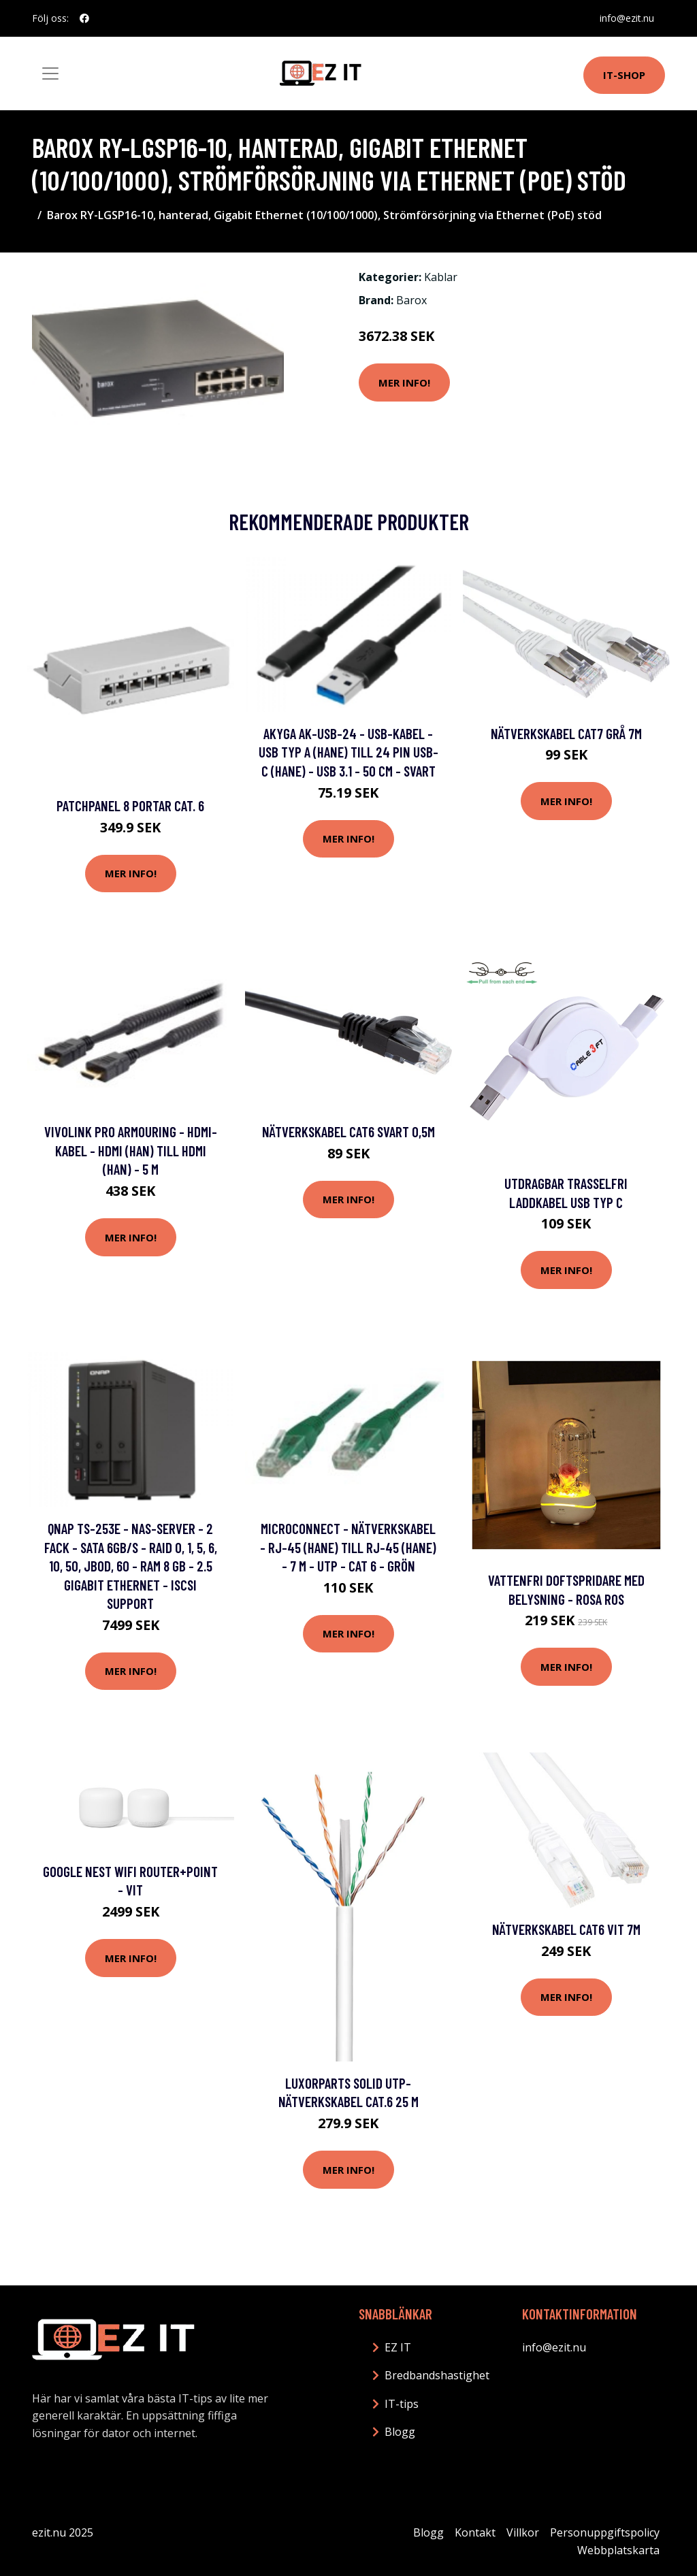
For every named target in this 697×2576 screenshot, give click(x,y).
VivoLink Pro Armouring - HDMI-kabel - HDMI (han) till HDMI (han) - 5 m (130, 1150)
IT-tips (402, 2403)
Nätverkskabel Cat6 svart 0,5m (348, 1131)
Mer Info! (404, 382)
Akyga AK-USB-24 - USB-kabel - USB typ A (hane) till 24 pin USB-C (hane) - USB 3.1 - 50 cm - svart (348, 752)
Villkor (522, 2532)
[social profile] (84, 18)
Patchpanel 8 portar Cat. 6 (130, 805)
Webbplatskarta (618, 2550)
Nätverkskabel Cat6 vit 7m (566, 1929)
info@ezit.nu (627, 18)
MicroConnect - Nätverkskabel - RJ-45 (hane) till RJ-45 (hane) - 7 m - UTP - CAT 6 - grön (348, 1547)
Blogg (400, 2431)
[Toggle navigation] (50, 73)
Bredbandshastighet (437, 2375)
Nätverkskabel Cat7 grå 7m (566, 733)
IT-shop (624, 75)
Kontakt (475, 2532)
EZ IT (398, 2347)
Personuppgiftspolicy (605, 2532)
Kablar (440, 277)
